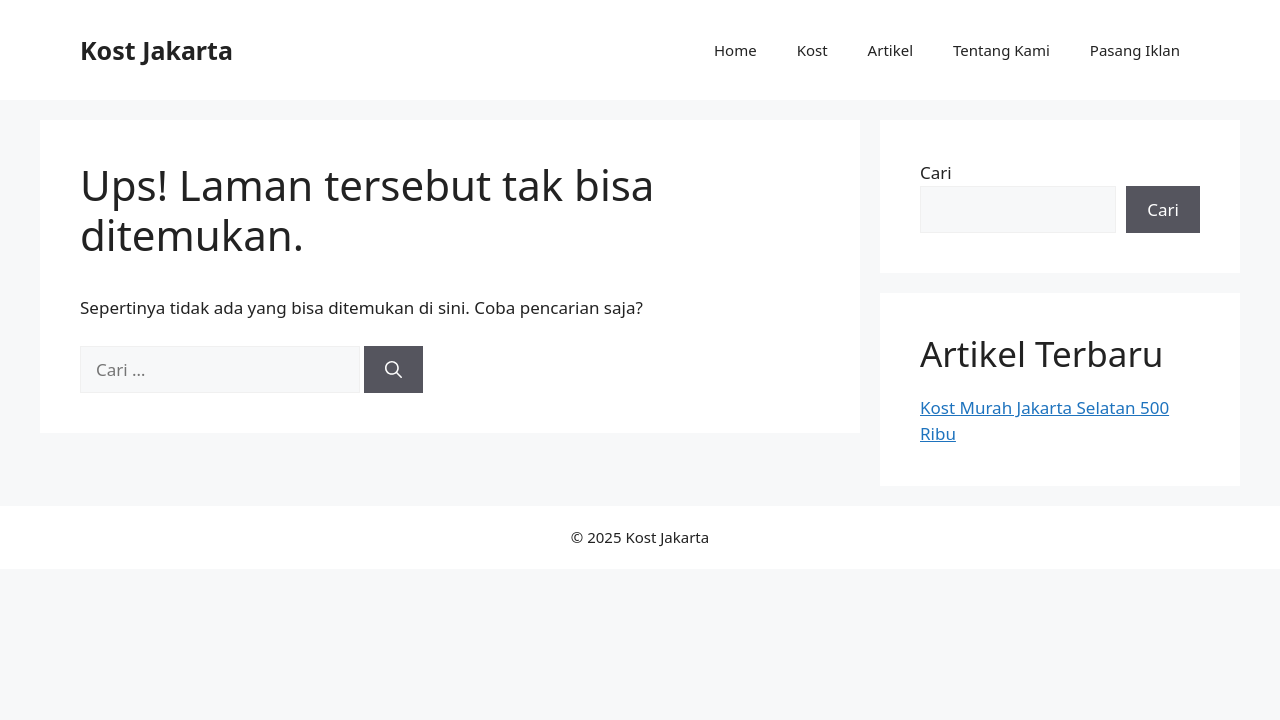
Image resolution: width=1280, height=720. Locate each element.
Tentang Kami (1001, 50)
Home (735, 50)
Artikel (890, 50)
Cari (936, 172)
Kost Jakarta (156, 50)
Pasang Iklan (1135, 50)
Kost (812, 50)
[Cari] (393, 370)
